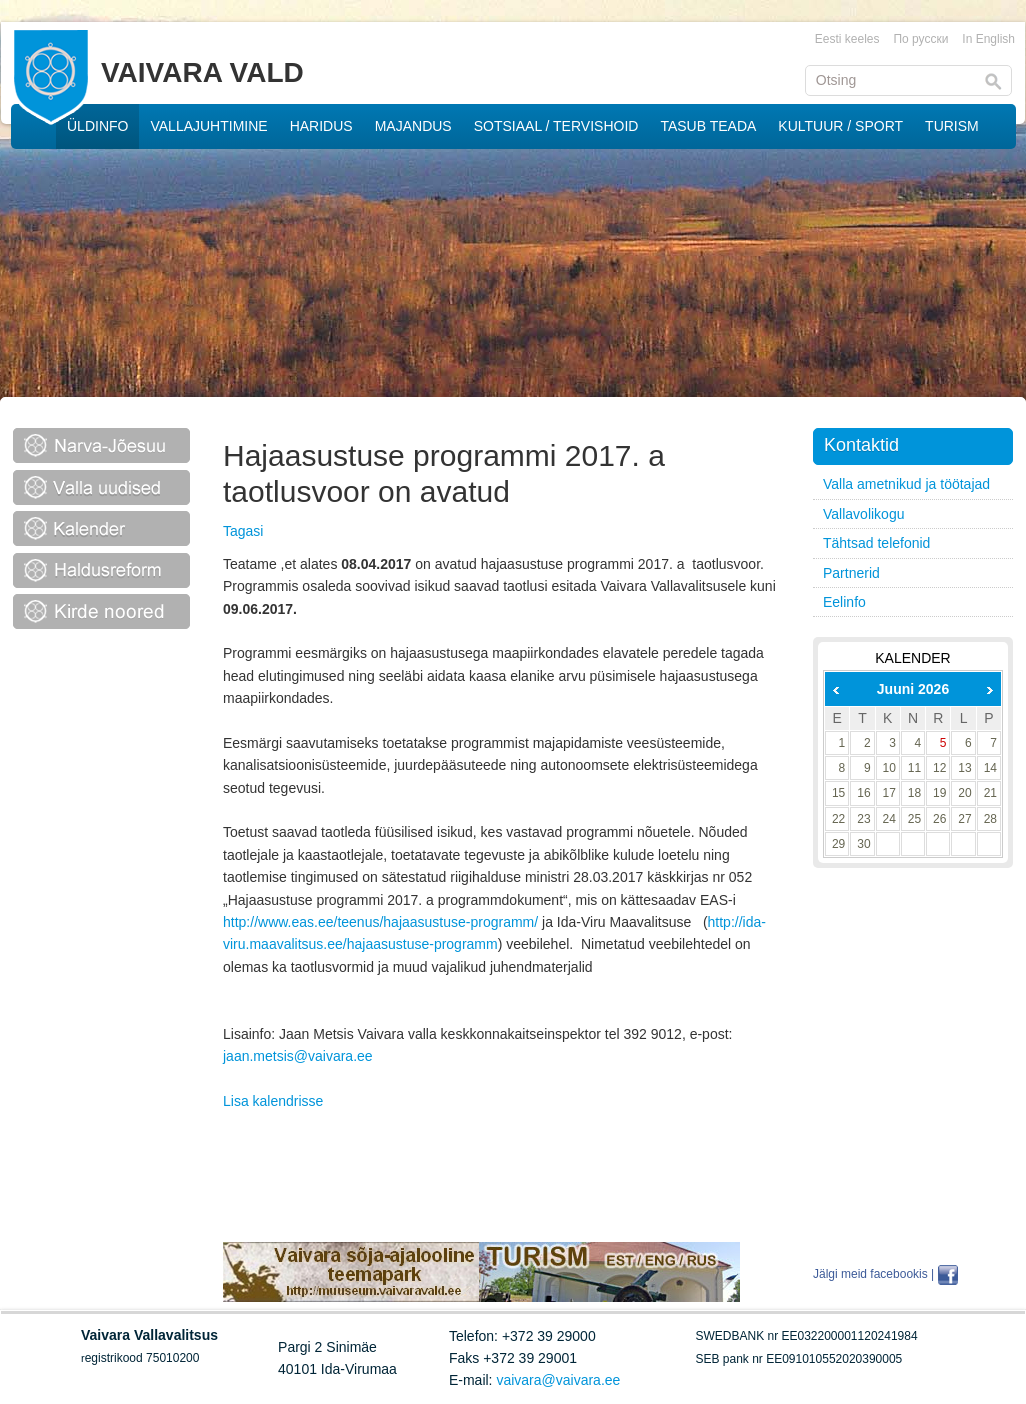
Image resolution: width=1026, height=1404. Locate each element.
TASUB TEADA (708, 126)
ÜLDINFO (97, 126)
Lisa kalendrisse (273, 1101)
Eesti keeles (847, 39)
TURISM (952, 126)
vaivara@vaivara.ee (558, 1380)
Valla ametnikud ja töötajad (906, 484)
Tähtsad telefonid (876, 543)
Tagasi (243, 531)
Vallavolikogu (863, 514)
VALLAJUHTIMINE (208, 126)
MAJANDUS (413, 126)
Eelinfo (844, 602)
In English (988, 39)
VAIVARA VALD (202, 72)
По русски (920, 39)
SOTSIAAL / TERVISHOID (556, 126)
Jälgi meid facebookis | (873, 1274)
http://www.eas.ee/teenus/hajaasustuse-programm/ (380, 922)
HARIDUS (321, 126)
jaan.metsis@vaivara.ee (298, 1056)
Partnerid (851, 573)
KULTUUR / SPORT (840, 126)
